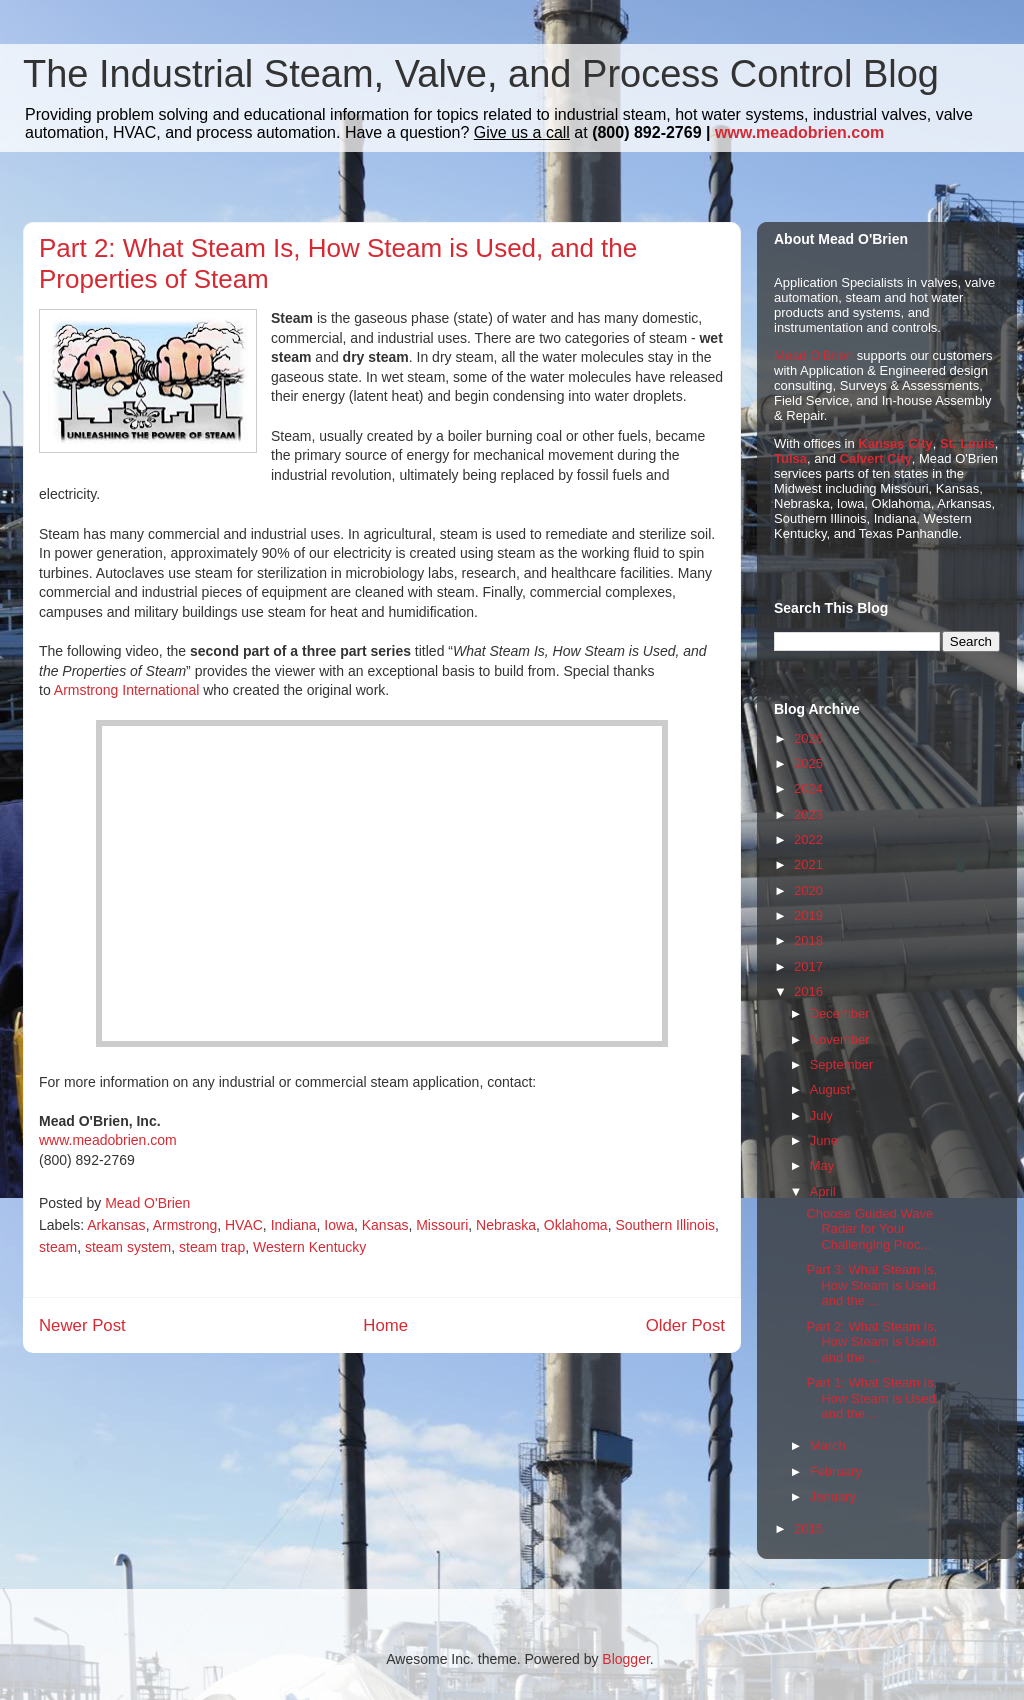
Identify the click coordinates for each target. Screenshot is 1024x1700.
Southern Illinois (665, 1225)
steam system (128, 1247)
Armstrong (185, 1225)
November (840, 1039)
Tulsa (790, 458)
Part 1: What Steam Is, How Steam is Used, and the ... (872, 1398)
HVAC (244, 1225)
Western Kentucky (309, 1247)
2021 (808, 864)
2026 (808, 738)
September (842, 1064)
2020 (808, 890)
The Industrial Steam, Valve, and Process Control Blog (481, 74)
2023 (808, 814)
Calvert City (876, 458)
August (830, 1089)
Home (385, 1325)
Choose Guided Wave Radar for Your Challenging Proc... (869, 1229)
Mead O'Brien (813, 355)
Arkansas (116, 1225)
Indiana (294, 1225)
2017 (808, 966)
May (822, 1165)
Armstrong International (127, 690)
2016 (808, 991)
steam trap (212, 1247)
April (823, 1191)
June (824, 1140)
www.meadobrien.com (799, 132)
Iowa (339, 1225)
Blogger (625, 1659)
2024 (808, 788)
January (833, 1496)
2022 (808, 839)
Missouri (442, 1225)
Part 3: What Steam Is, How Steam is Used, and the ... (872, 1285)
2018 (808, 940)
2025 (808, 763)
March (828, 1445)
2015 (808, 1528)
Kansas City (895, 443)
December (840, 1013)
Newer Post (82, 1325)
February (836, 1471)
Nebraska (506, 1225)
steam (58, 1247)
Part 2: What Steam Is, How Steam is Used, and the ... (872, 1342)
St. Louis (967, 443)
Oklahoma (576, 1225)
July (821, 1115)
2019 (808, 915)
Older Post (685, 1325)
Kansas (385, 1225)
